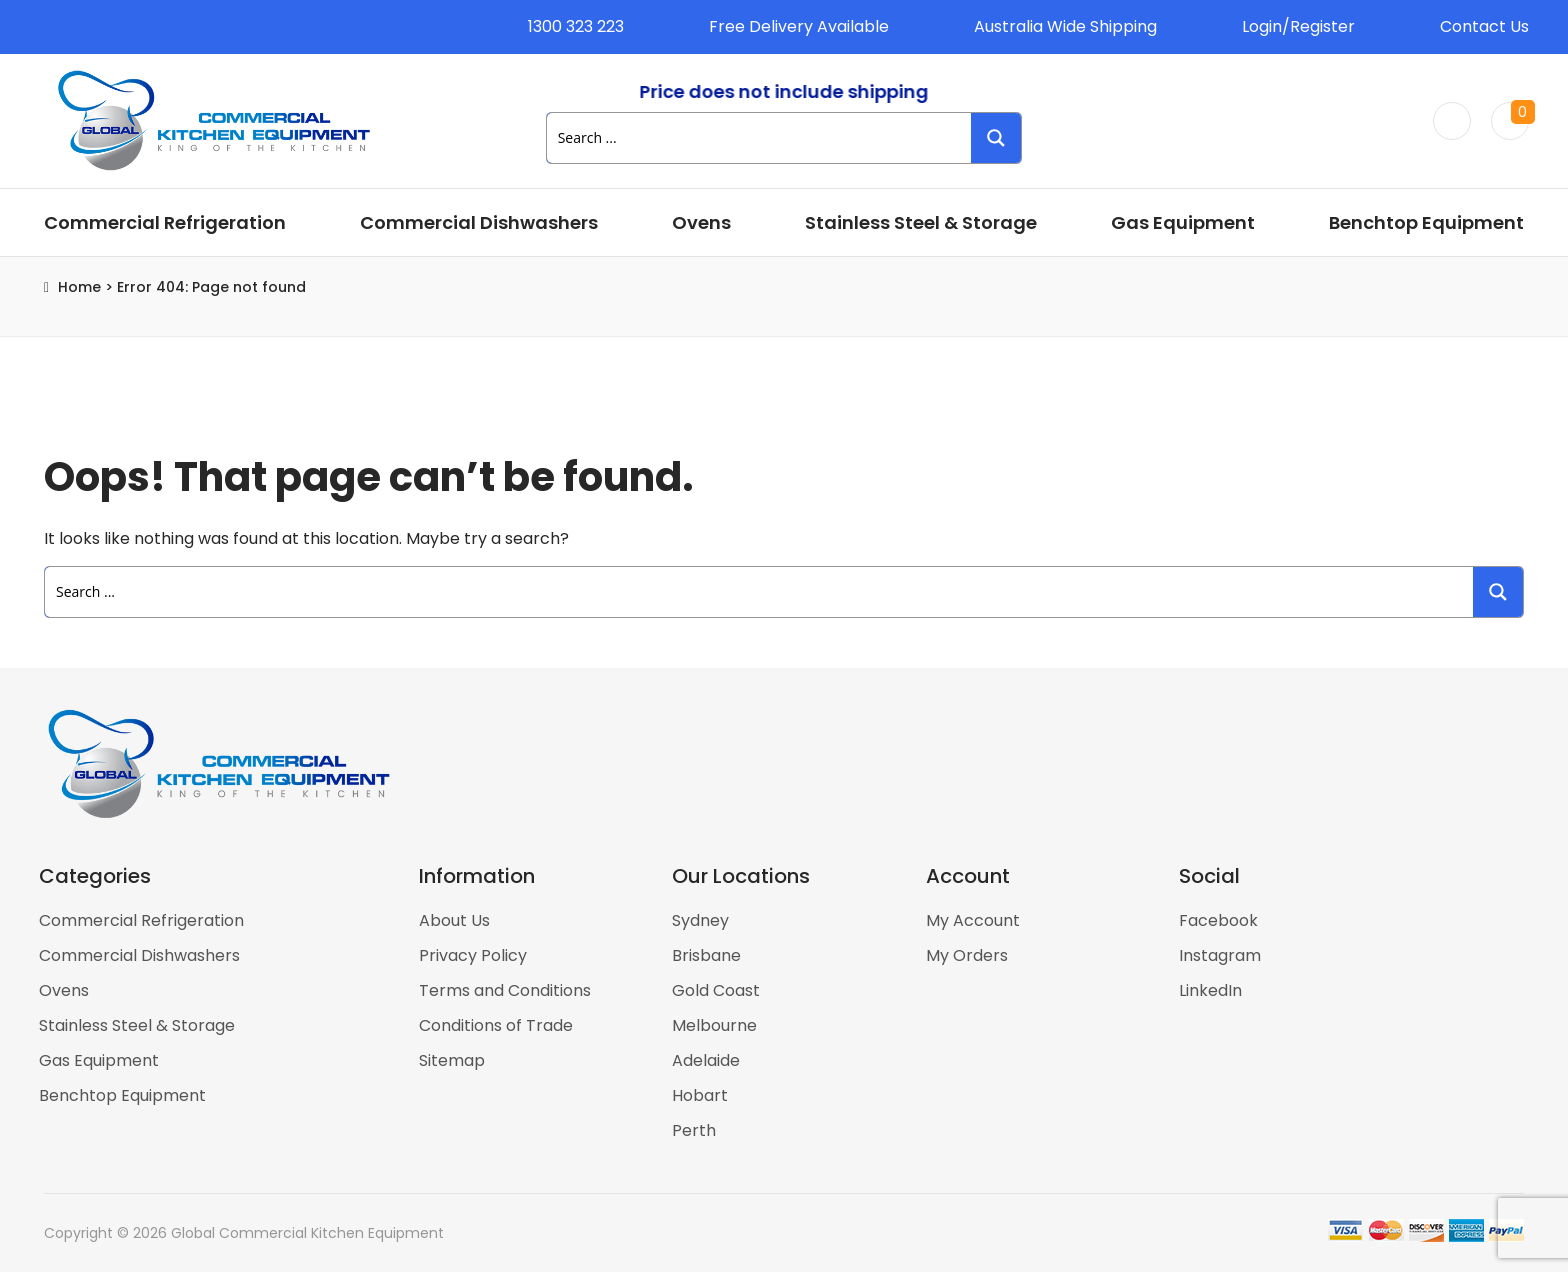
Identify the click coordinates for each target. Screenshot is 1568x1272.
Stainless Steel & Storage (921, 222)
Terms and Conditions (505, 990)
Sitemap (452, 1060)
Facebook (1218, 920)
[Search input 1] (760, 138)
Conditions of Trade (496, 1025)
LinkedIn (1210, 990)
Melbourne (714, 1025)
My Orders (967, 955)
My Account (973, 920)
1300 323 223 (576, 26)
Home (79, 287)
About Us (454, 920)
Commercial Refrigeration (165, 222)
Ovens (701, 222)
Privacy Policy (473, 955)
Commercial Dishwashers (479, 222)
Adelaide (706, 1060)
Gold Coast (716, 990)
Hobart (700, 1095)
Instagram (1220, 955)
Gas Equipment (1183, 222)
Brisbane (706, 955)
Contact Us (1484, 26)
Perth (694, 1130)
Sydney (700, 920)
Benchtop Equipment (1426, 222)
